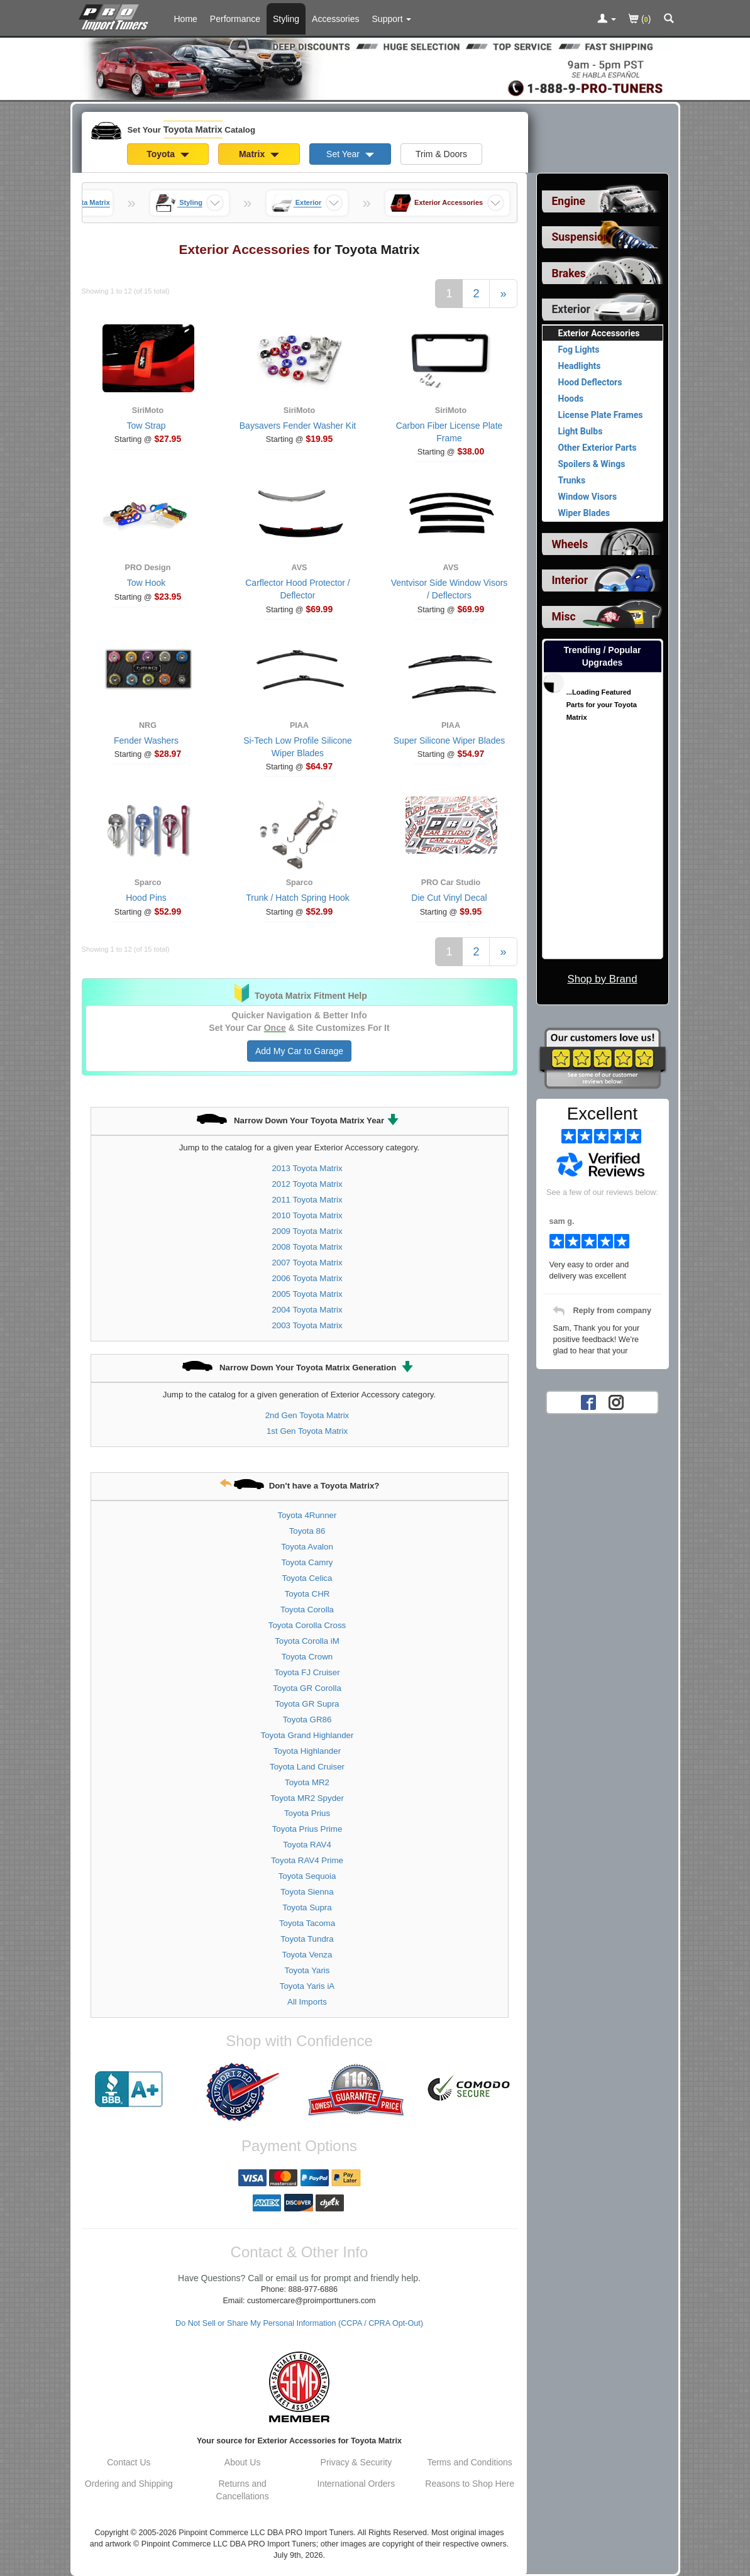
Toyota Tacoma (307, 1923)
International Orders (356, 2484)
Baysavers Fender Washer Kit (298, 426)
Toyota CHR (307, 1594)
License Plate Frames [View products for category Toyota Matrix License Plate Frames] (600, 415)
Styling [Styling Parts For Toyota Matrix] (286, 19)
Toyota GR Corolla (307, 1688)
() (640, 19)
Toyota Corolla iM (307, 1641)
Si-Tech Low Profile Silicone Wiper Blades (297, 746)
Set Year (350, 154)
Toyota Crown (307, 1656)
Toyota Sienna (306, 1891)
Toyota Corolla (307, 1609)
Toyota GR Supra (307, 1704)
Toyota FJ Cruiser (306, 1672)
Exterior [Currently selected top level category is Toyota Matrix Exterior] (571, 309)
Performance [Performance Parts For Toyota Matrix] (235, 19)
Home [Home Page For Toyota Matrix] (185, 19)
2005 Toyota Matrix (307, 1294)
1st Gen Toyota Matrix (307, 1431)
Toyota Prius (307, 1813)
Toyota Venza (307, 1954)
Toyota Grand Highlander (307, 1735)
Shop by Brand (602, 979)
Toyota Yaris (307, 1970)
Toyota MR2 (307, 1782)
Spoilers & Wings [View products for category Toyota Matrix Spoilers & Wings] (592, 464)
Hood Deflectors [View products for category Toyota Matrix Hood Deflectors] (590, 382)
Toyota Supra (306, 1907)
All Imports (307, 2001)
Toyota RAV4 (307, 1844)
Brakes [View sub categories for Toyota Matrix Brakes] (569, 273)
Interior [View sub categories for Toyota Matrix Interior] (570, 580)
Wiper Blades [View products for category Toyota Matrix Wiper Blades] (584, 513)
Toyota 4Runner (307, 1515)
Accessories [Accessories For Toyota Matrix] (335, 19)
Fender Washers (146, 740)
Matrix (259, 154)
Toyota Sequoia (307, 1876)
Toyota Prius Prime (307, 1829)
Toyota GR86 (307, 1719)
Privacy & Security (356, 2462)
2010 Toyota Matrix (307, 1215)
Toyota (167, 154)
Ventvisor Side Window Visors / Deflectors (449, 589)
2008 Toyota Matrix (307, 1247)
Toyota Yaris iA (307, 1986)
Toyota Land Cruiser (307, 1766)
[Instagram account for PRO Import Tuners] (616, 1402)
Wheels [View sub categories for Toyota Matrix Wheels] (570, 544)
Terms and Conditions (469, 2462)
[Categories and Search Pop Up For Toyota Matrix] (669, 19)
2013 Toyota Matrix (307, 1168)
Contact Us (128, 2462)
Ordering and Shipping (129, 2484)
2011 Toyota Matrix (307, 1199)
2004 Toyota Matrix (307, 1309)
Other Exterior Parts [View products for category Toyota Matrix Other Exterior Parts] (597, 448)
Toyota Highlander (307, 1751)
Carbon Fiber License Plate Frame (449, 432)
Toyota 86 (307, 1531)
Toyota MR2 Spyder (307, 1798)
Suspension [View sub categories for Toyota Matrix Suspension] (581, 237)
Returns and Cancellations (242, 2490)
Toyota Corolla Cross (307, 1625)
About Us (242, 2462)
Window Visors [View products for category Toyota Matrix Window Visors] (587, 497)
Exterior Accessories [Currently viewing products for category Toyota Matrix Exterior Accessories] (599, 333)
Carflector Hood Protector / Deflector (297, 589)
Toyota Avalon (307, 1546)
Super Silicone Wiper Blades (449, 740)
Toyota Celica (307, 1578)
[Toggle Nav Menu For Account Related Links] (606, 19)
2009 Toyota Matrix (307, 1231)
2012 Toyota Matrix (307, 1184)
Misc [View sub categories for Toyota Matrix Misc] (564, 616)
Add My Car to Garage (299, 1051)
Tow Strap (145, 426)
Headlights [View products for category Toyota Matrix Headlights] (579, 366)
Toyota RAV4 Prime (307, 1860)
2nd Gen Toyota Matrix (307, 1415)
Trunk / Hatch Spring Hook (297, 898)
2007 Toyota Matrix (307, 1262)
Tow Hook (146, 583)
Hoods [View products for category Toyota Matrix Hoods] (571, 399)
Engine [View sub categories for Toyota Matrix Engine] (569, 201)
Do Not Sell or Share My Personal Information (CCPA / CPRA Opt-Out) (299, 2323)
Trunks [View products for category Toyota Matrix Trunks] (572, 480)
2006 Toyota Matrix (307, 1278)
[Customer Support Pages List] (392, 19)
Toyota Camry (307, 1562)
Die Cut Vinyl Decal (449, 898)
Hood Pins (146, 898)
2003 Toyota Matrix (307, 1325)
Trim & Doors (441, 154)
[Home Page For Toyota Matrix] (116, 15)
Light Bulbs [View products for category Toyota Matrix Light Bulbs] (580, 431)
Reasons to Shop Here (469, 2484)
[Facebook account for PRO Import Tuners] (588, 1402)
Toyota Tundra (306, 1939)
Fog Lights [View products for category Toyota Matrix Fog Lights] (579, 349)
